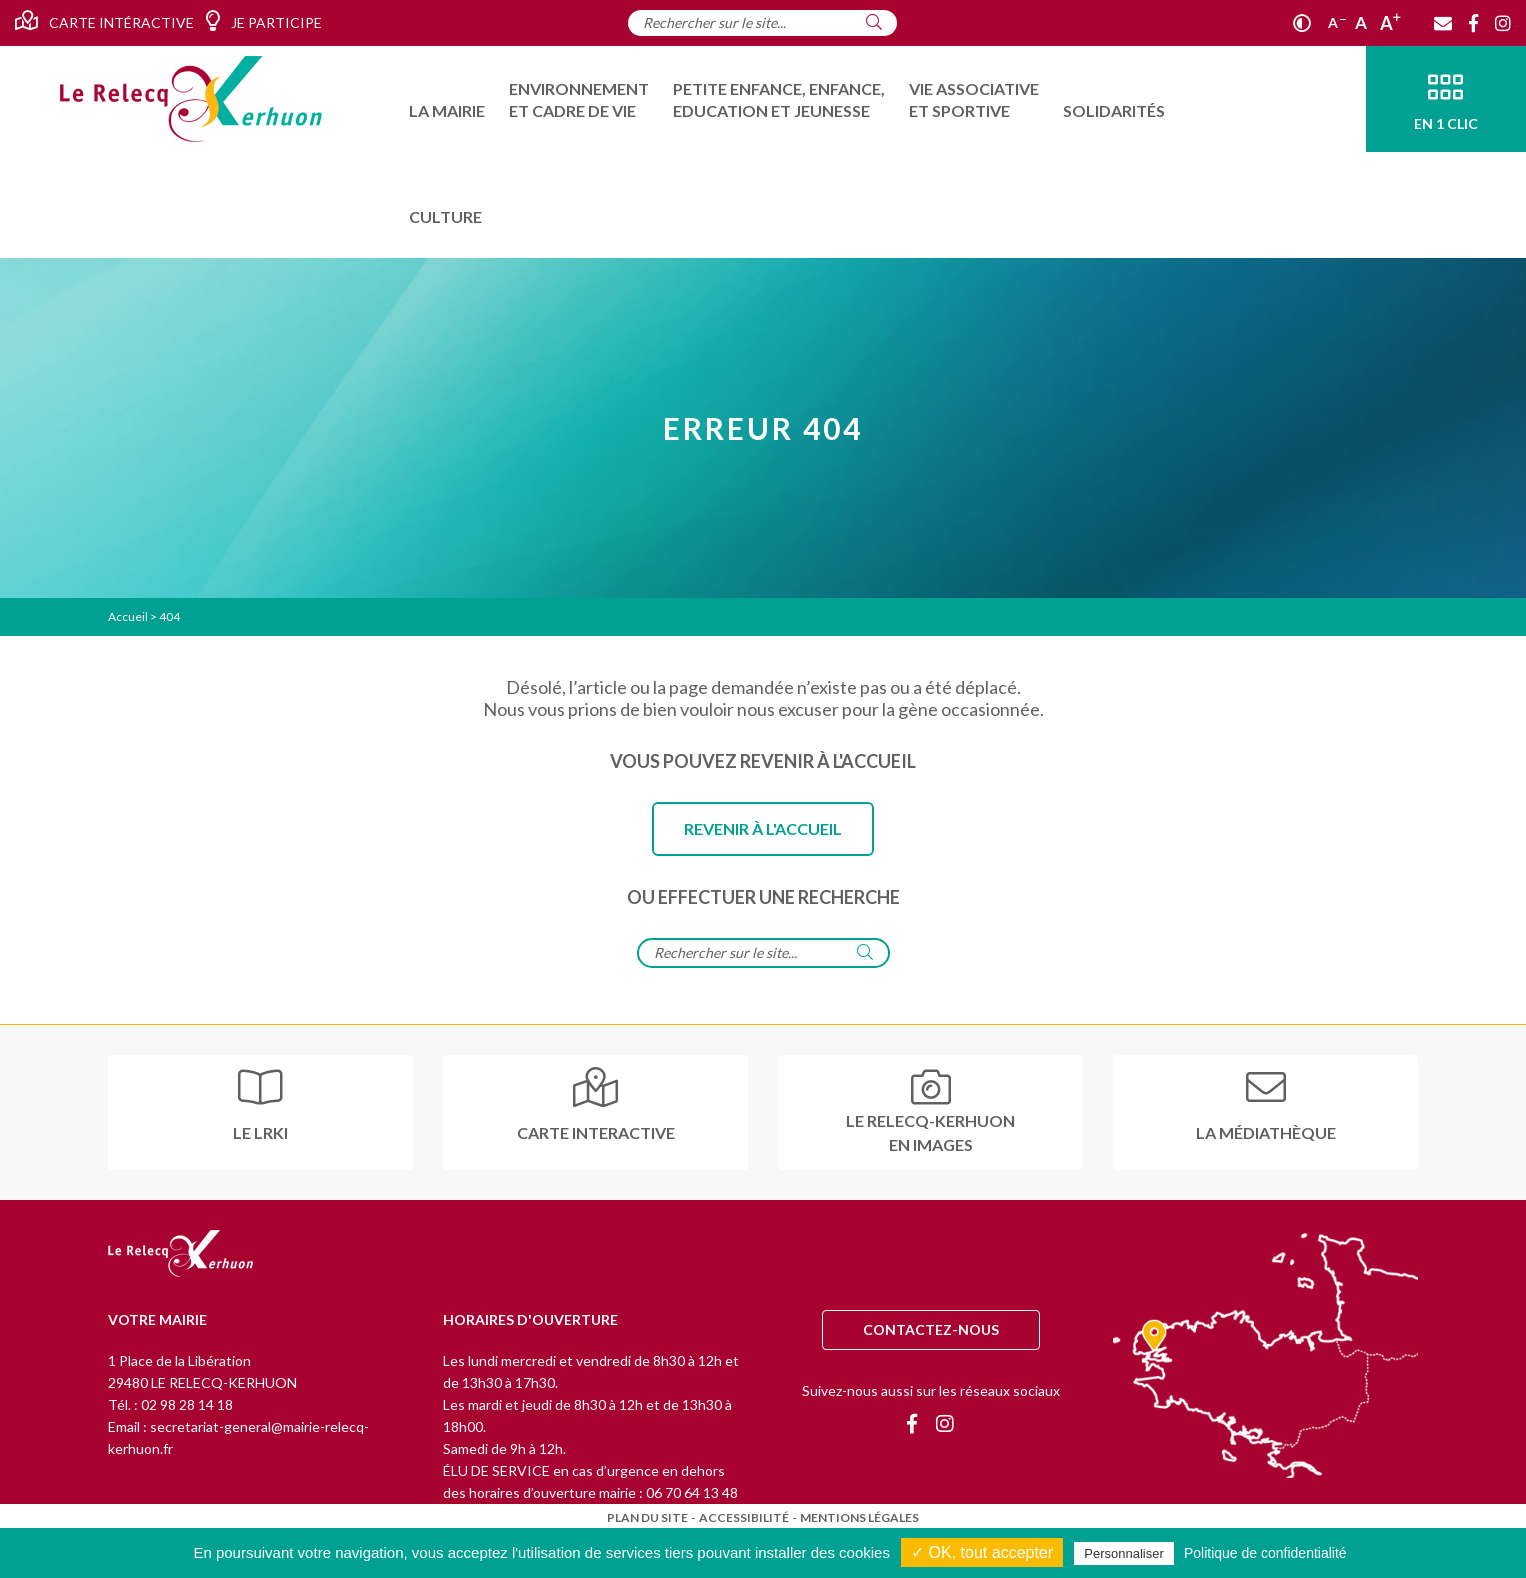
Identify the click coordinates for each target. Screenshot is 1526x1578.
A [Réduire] (1337, 22)
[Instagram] (1503, 23)
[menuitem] (447, 99)
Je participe (263, 21)
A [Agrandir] (1390, 23)
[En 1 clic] (1446, 99)
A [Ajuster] (1361, 22)
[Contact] (1443, 23)
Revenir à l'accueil (763, 828)
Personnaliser (1124, 1553)
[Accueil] (191, 99)
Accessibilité (744, 1517)
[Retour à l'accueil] (180, 1255)
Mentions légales (859, 1517)
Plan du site (647, 1517)
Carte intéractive (104, 21)
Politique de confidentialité (1265, 1553)
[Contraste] (1302, 23)
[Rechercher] (874, 22)
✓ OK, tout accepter (982, 1552)
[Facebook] (1473, 23)
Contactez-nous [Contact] (931, 1329)
